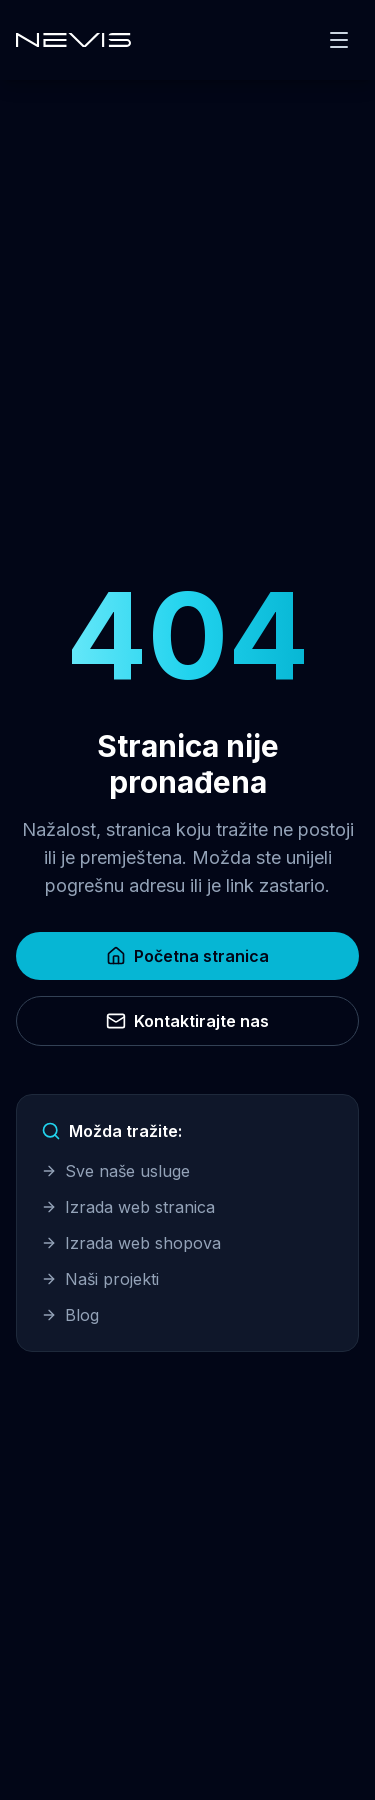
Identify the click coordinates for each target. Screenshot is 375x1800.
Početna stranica (187, 956)
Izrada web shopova (131, 1243)
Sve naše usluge (115, 1171)
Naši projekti (100, 1279)
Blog (70, 1315)
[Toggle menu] (339, 40)
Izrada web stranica (128, 1207)
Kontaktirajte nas (187, 1021)
